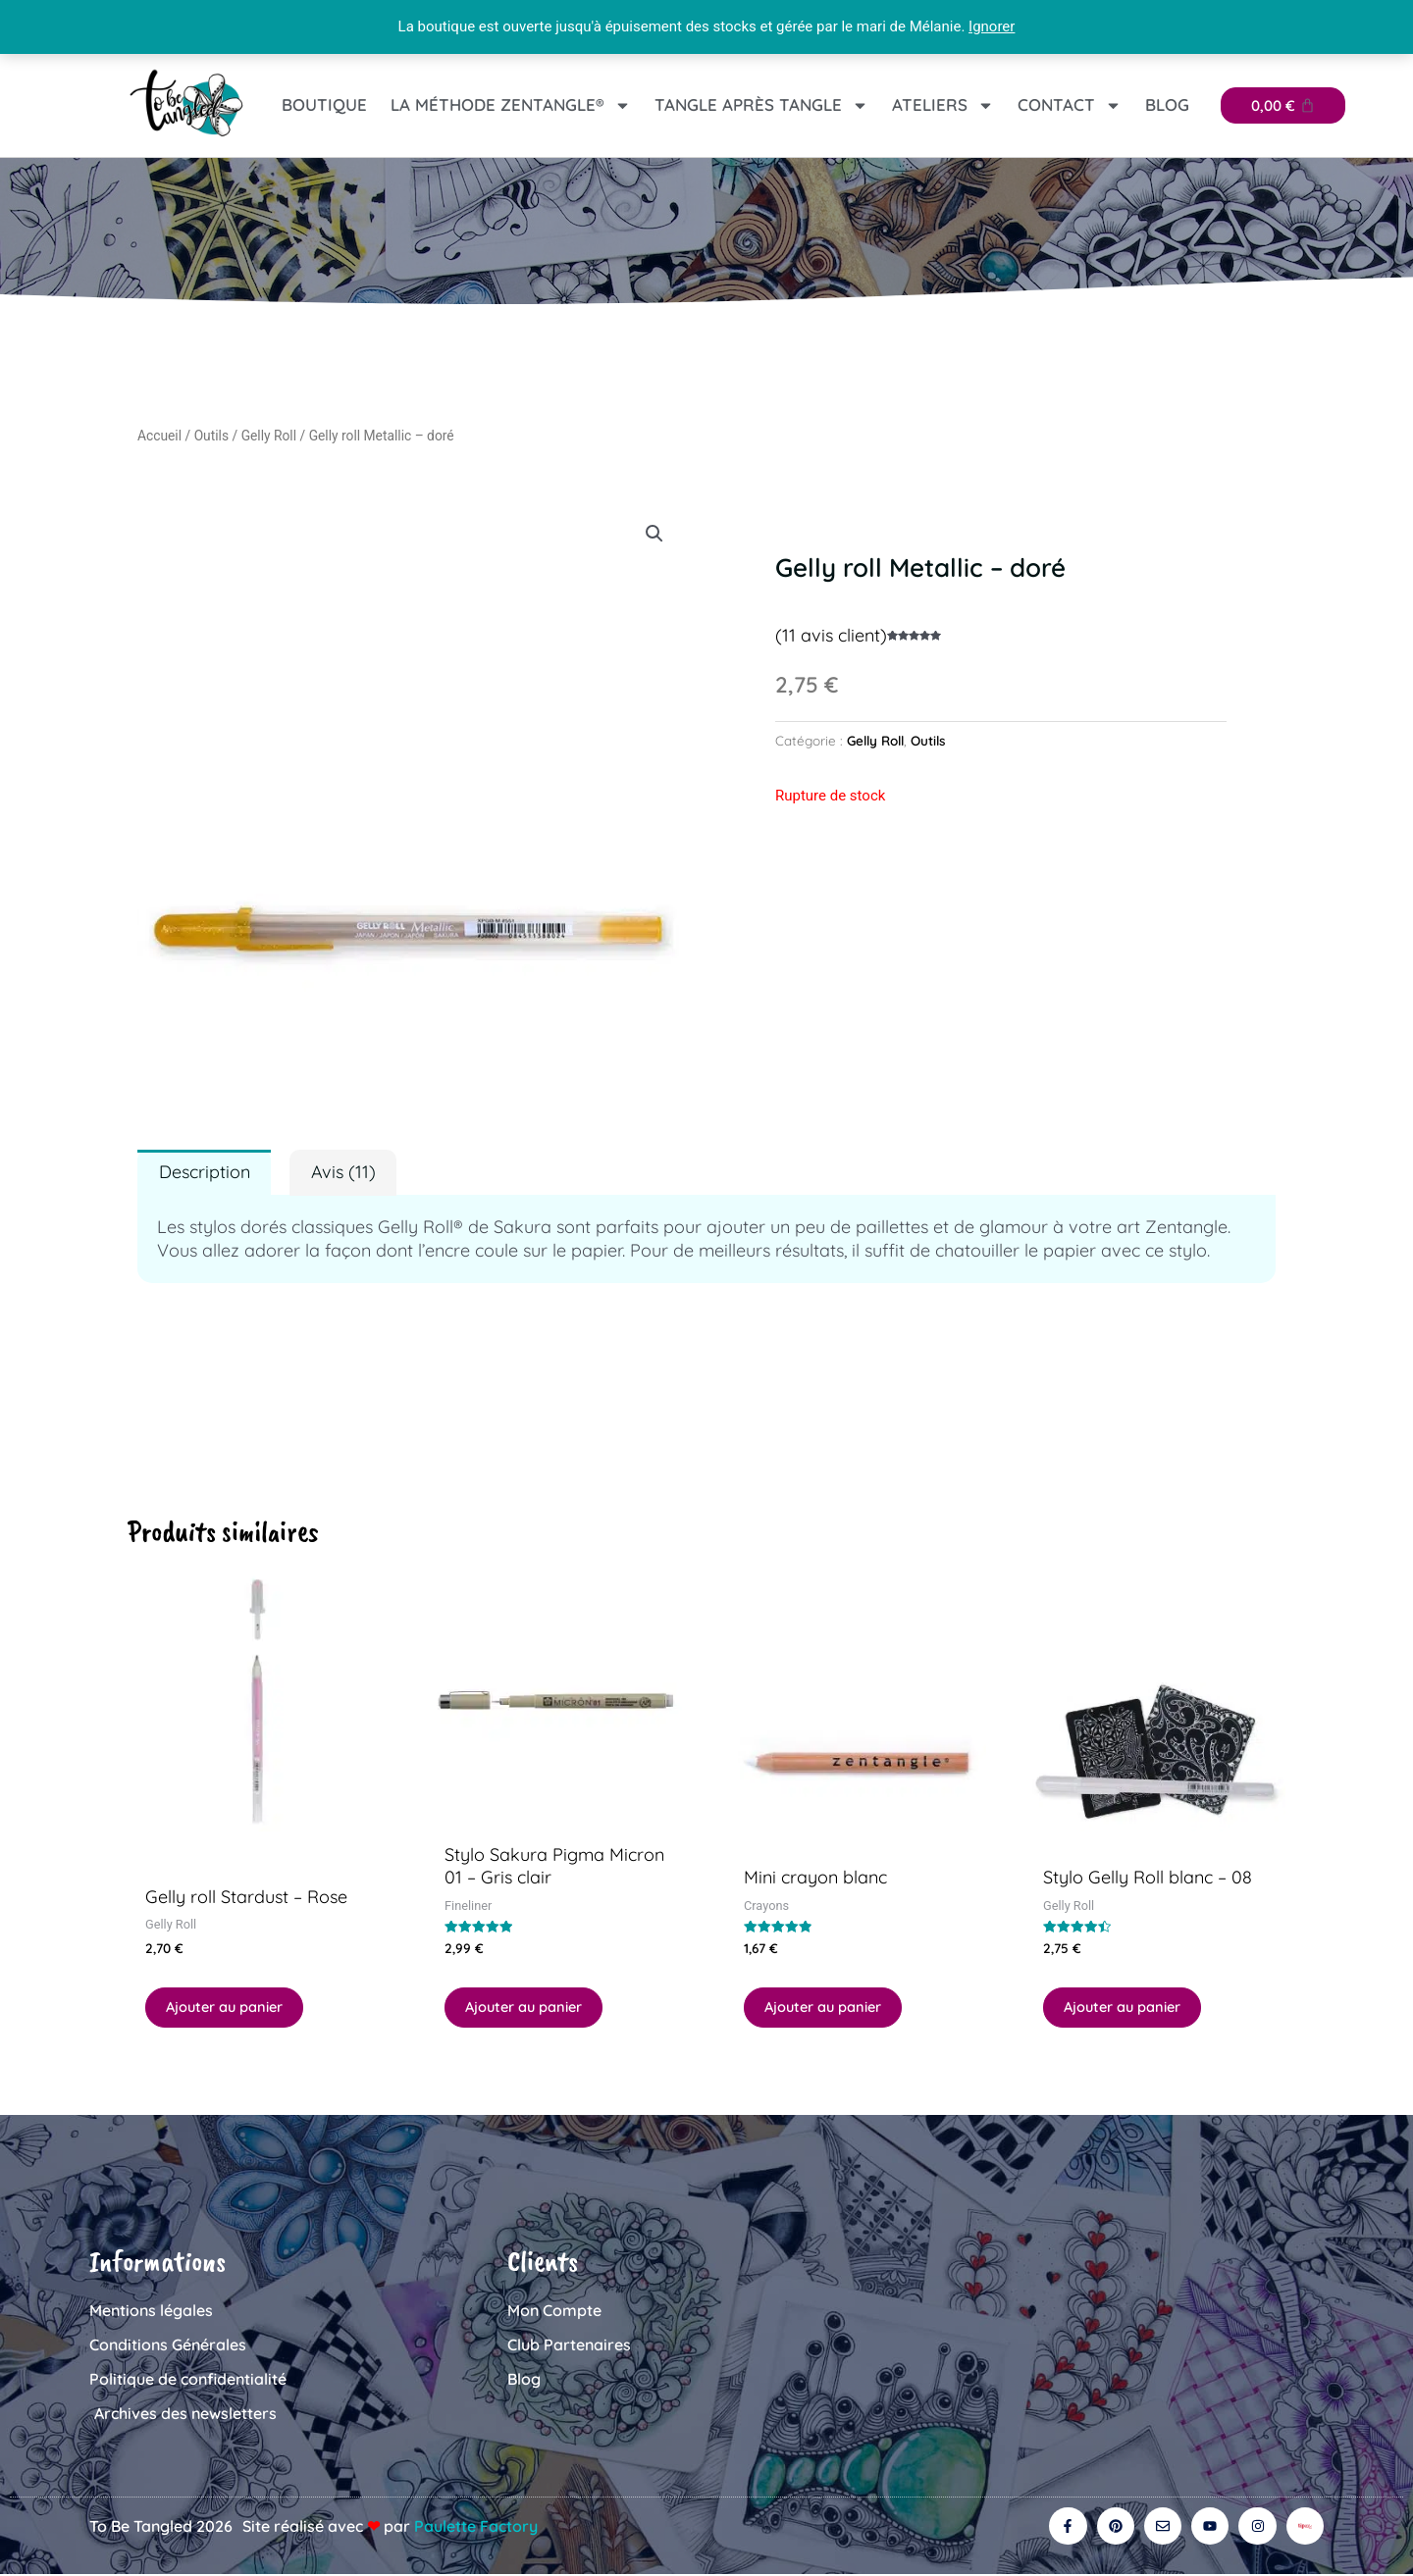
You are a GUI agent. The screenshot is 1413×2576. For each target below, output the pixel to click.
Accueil (159, 435)
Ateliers (943, 105)
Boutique (324, 104)
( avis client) (831, 635)
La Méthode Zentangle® (511, 105)
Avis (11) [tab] (343, 1171)
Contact (1070, 105)
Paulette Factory (476, 2527)
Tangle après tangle (761, 105)
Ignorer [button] (991, 26)
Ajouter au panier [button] (227, 2007)
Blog (1167, 104)
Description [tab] (204, 1171)
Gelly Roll (268, 435)
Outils (211, 435)
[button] (654, 533)
